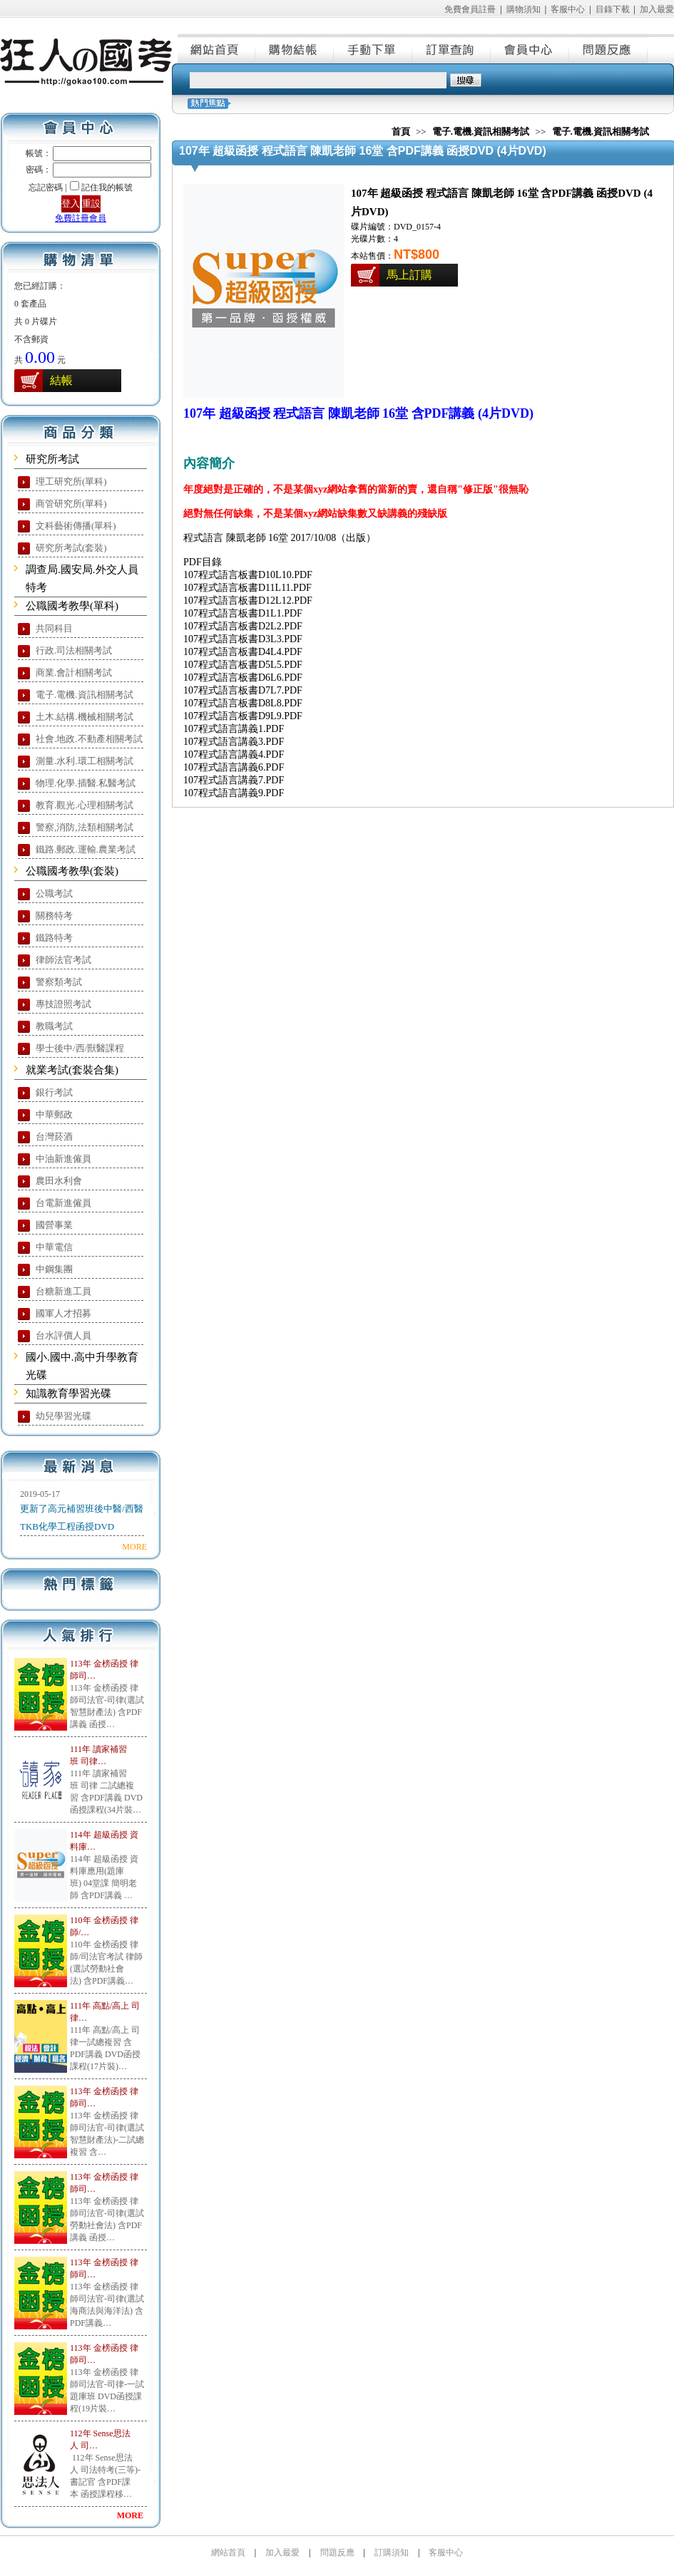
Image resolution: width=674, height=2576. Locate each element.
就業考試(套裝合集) (72, 1070)
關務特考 (54, 915)
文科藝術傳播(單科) (76, 525)
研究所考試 (52, 459)
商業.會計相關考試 (74, 672)
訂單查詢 (452, 48)
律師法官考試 (63, 959)
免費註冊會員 (80, 218)
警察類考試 (59, 982)
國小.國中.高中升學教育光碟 (82, 1366)
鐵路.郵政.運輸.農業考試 (86, 849)
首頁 (401, 131)
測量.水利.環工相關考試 (84, 761)
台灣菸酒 (54, 1136)
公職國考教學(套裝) (72, 871)
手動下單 (374, 48)
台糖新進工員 (63, 1291)
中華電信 (54, 1247)
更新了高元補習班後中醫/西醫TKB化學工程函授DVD (81, 1517)
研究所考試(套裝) (71, 547)
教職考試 (54, 1026)
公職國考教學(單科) (72, 606)
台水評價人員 (63, 1335)
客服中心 (568, 9)
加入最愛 (657, 9)
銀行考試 (54, 1092)
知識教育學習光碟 (68, 1393)
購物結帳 (295, 48)
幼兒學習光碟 (63, 1416)
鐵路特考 (54, 937)
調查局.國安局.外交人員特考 (82, 578)
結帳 (61, 380)
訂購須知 (391, 2552)
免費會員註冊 (470, 9)
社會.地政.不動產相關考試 (89, 738)
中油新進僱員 (63, 1158)
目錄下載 (613, 9)
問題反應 (609, 48)
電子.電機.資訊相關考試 (84, 694)
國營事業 (54, 1225)
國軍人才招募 (63, 1313)
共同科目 (54, 628)
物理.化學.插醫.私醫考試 (86, 783)
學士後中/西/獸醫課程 (80, 1048)
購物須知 (523, 9)
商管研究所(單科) (71, 503)
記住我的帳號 (107, 187)
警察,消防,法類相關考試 (84, 827)
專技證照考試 (63, 1004)
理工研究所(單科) (71, 481)
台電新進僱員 (63, 1202)
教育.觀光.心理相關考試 (84, 805)
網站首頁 (217, 48)
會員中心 (530, 48)
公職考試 (54, 893)
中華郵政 (54, 1114)
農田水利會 (59, 1180)
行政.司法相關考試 (74, 650)
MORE (134, 1547)
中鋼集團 (54, 1269)
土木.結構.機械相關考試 (84, 716)
